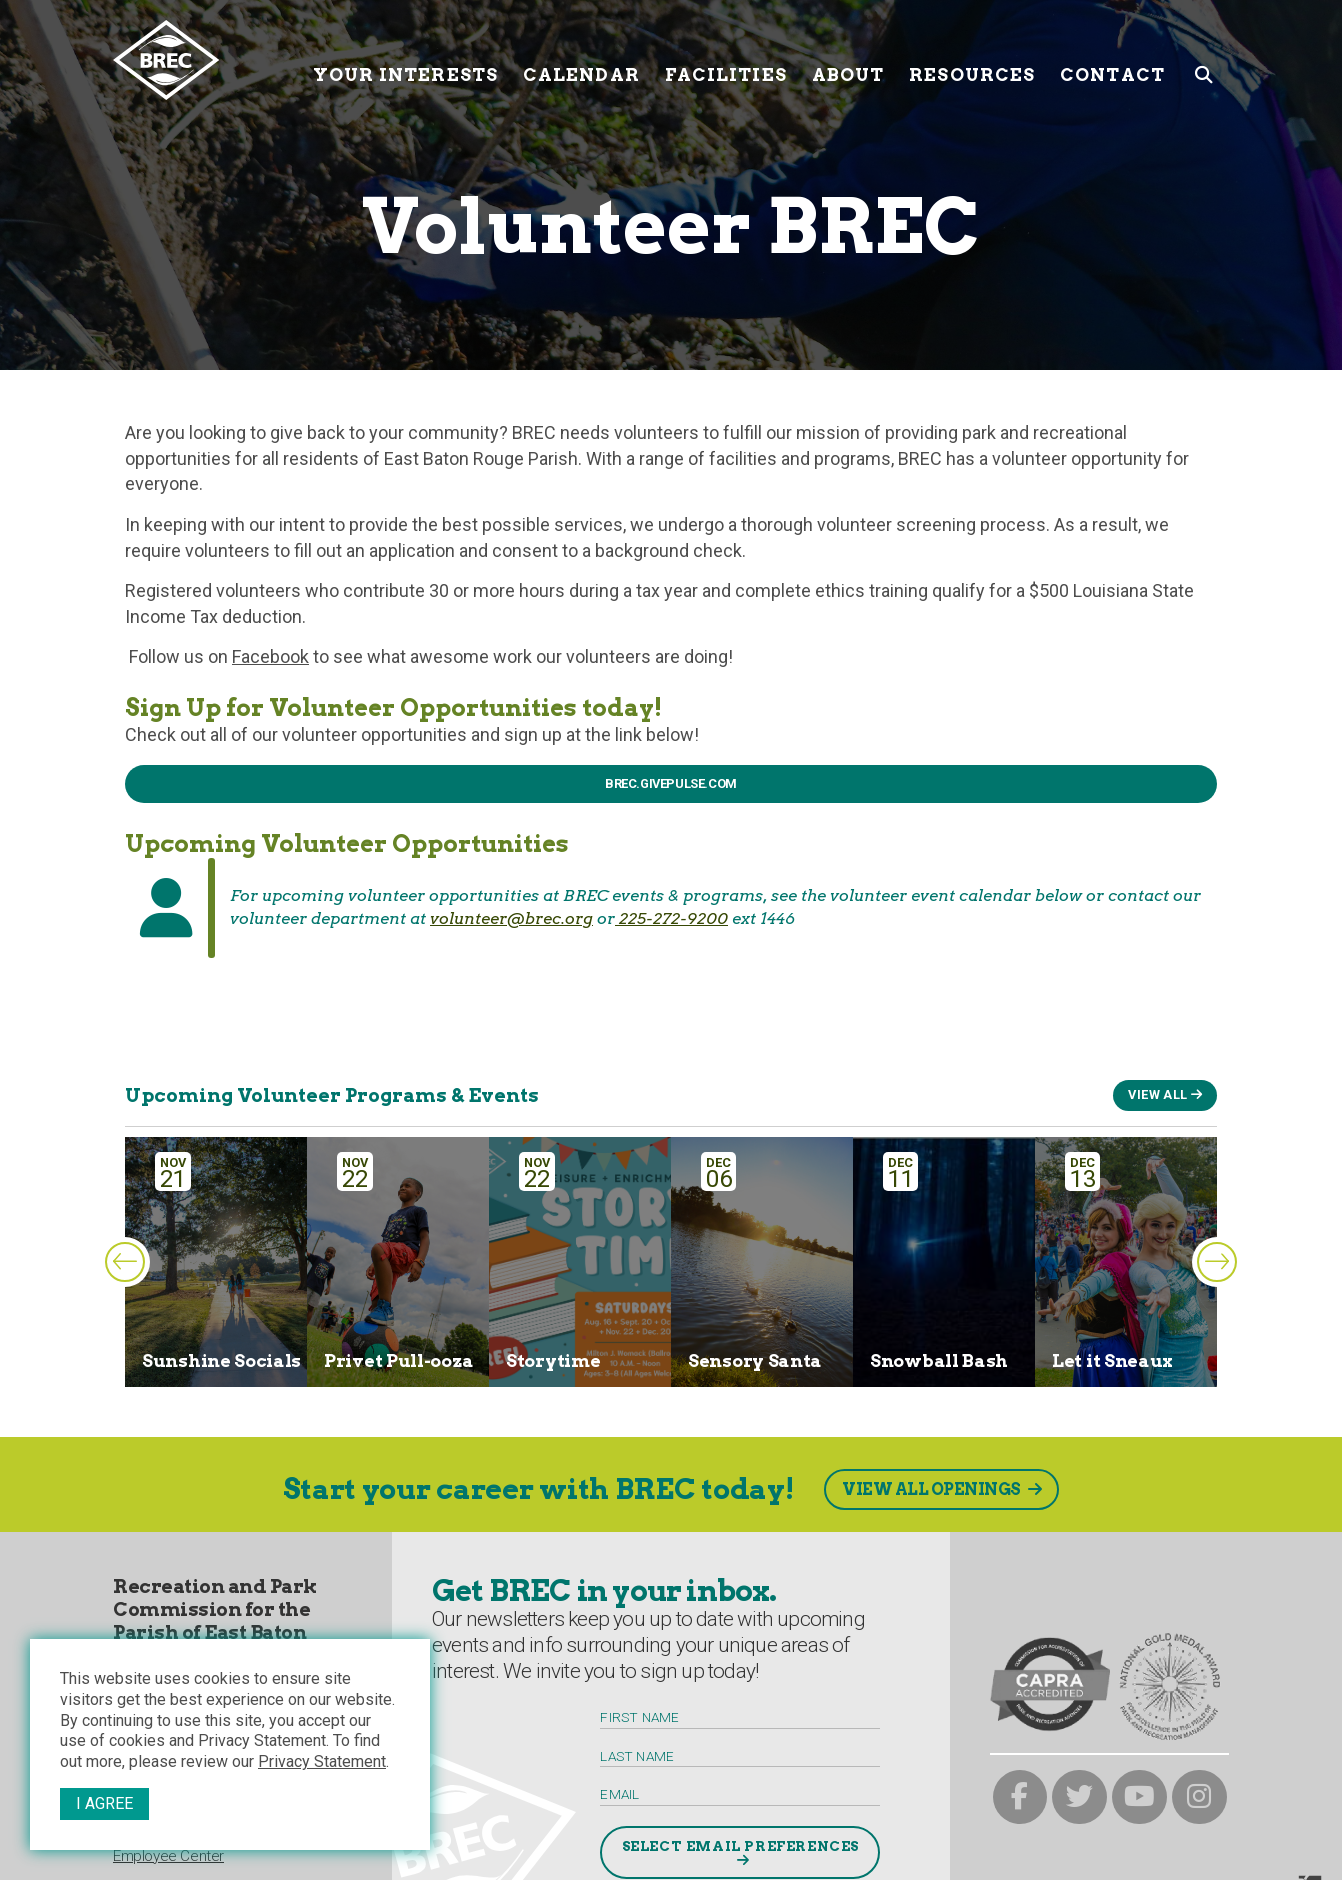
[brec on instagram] (1199, 1797)
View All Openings (931, 1489)
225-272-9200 (671, 918)
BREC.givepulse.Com (671, 783)
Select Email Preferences (740, 1846)
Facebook (270, 656)
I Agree (104, 1803)
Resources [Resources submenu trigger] (972, 59)
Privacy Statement (322, 1761)
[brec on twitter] (1079, 1797)
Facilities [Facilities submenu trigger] (726, 59)
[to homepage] (205, 60)
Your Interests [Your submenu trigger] (405, 59)
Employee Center (168, 1856)
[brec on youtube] (1139, 1797)
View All (1157, 1094)
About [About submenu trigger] (848, 59)
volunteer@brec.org (511, 918)
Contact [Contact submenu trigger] (1112, 59)
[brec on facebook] (1020, 1797)
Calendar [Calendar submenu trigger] (581, 59)
